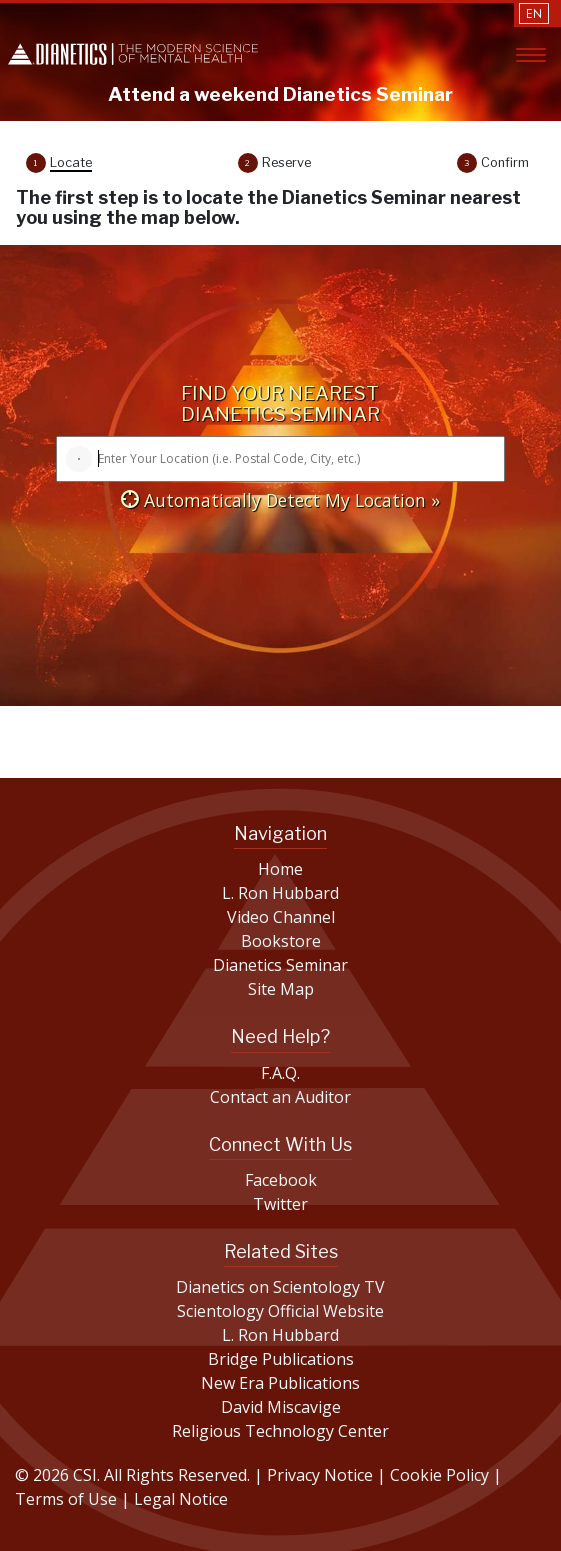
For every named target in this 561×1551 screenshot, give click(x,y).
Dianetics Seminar (280, 965)
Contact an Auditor (280, 1097)
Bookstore (281, 941)
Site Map (281, 989)
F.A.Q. (280, 1073)
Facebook (281, 1180)
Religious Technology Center (280, 1431)
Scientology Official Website (280, 1311)
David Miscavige (281, 1407)
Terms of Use (66, 1499)
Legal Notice (181, 1499)
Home (280, 869)
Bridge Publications (281, 1359)
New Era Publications (280, 1383)
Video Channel (281, 917)
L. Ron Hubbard (280, 893)
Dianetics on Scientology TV (280, 1287)
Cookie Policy (441, 1475)
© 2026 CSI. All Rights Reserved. (132, 1475)
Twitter (280, 1204)
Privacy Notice (322, 1475)
